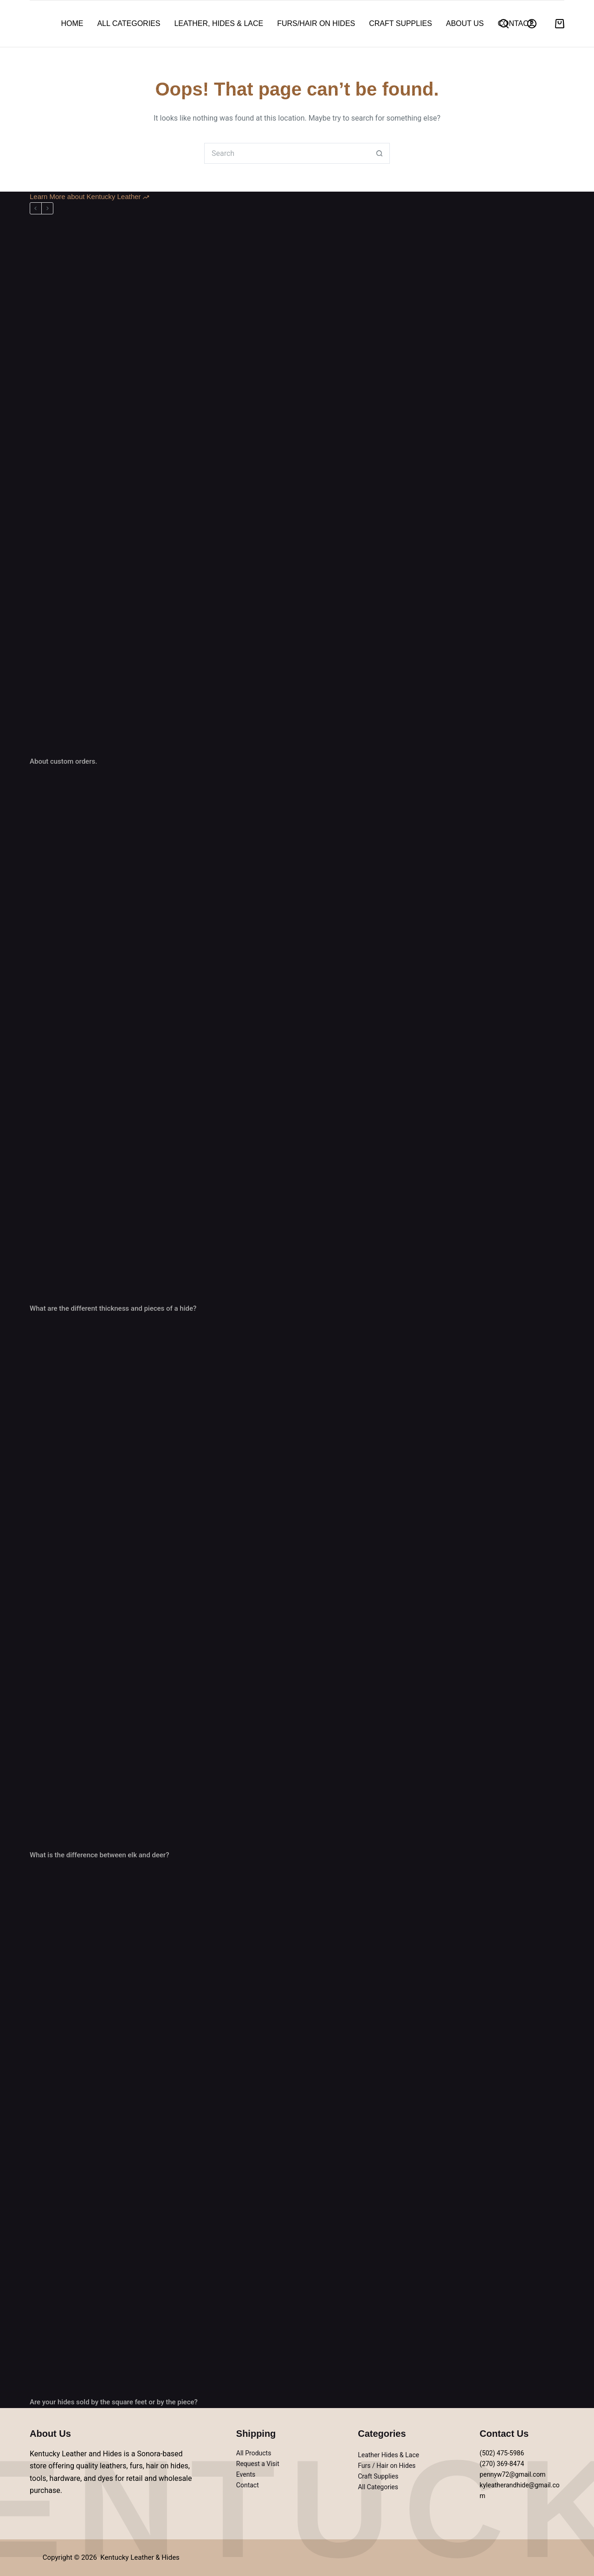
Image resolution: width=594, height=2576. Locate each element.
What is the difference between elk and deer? (99, 1855)
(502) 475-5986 (502, 2453)
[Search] (504, 23)
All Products (253, 2453)
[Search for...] (286, 153)
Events (245, 2474)
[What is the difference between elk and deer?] (297, 1581)
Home (72, 23)
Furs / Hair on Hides (386, 2465)
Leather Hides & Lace (388, 2455)
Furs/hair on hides (316, 23)
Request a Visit (257, 2463)
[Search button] (379, 153)
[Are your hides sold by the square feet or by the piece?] (297, 2128)
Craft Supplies (400, 23)
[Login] (531, 23)
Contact (515, 23)
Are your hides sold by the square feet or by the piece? (114, 2402)
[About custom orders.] (297, 488)
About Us (465, 23)
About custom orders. (63, 761)
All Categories (128, 23)
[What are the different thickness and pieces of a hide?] (297, 1035)
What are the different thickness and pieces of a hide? (113, 1308)
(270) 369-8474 (502, 2463)
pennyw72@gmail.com (513, 2474)
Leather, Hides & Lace (218, 23)
